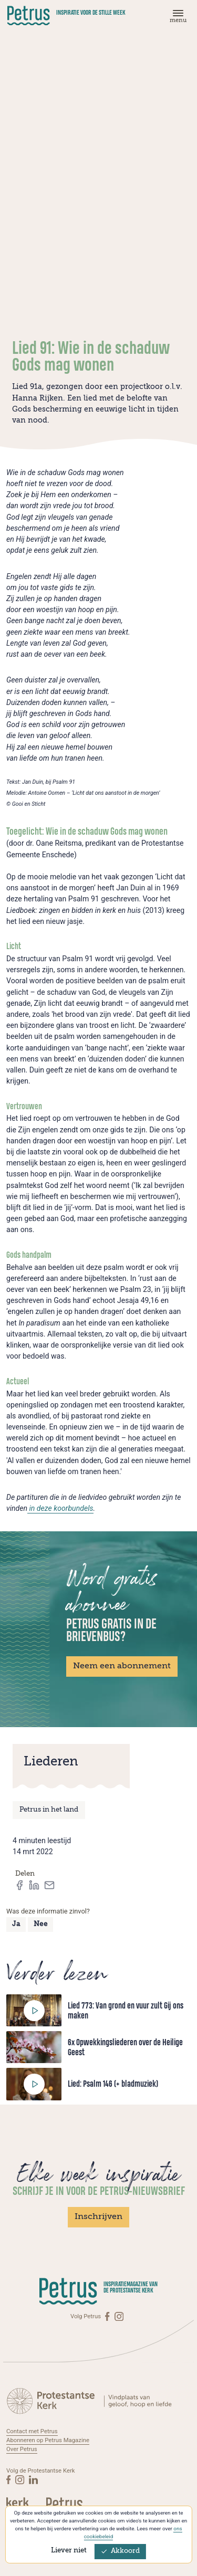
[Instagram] (119, 2316)
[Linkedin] (33, 2480)
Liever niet (69, 2550)
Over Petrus (21, 2449)
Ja (16, 1924)
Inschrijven (98, 2217)
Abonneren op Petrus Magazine (47, 2440)
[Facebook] (108, 2316)
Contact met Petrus (32, 2431)
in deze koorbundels (60, 1508)
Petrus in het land (48, 1809)
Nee (41, 1924)
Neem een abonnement (122, 1666)
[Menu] (176, 18)
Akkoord (120, 2551)
